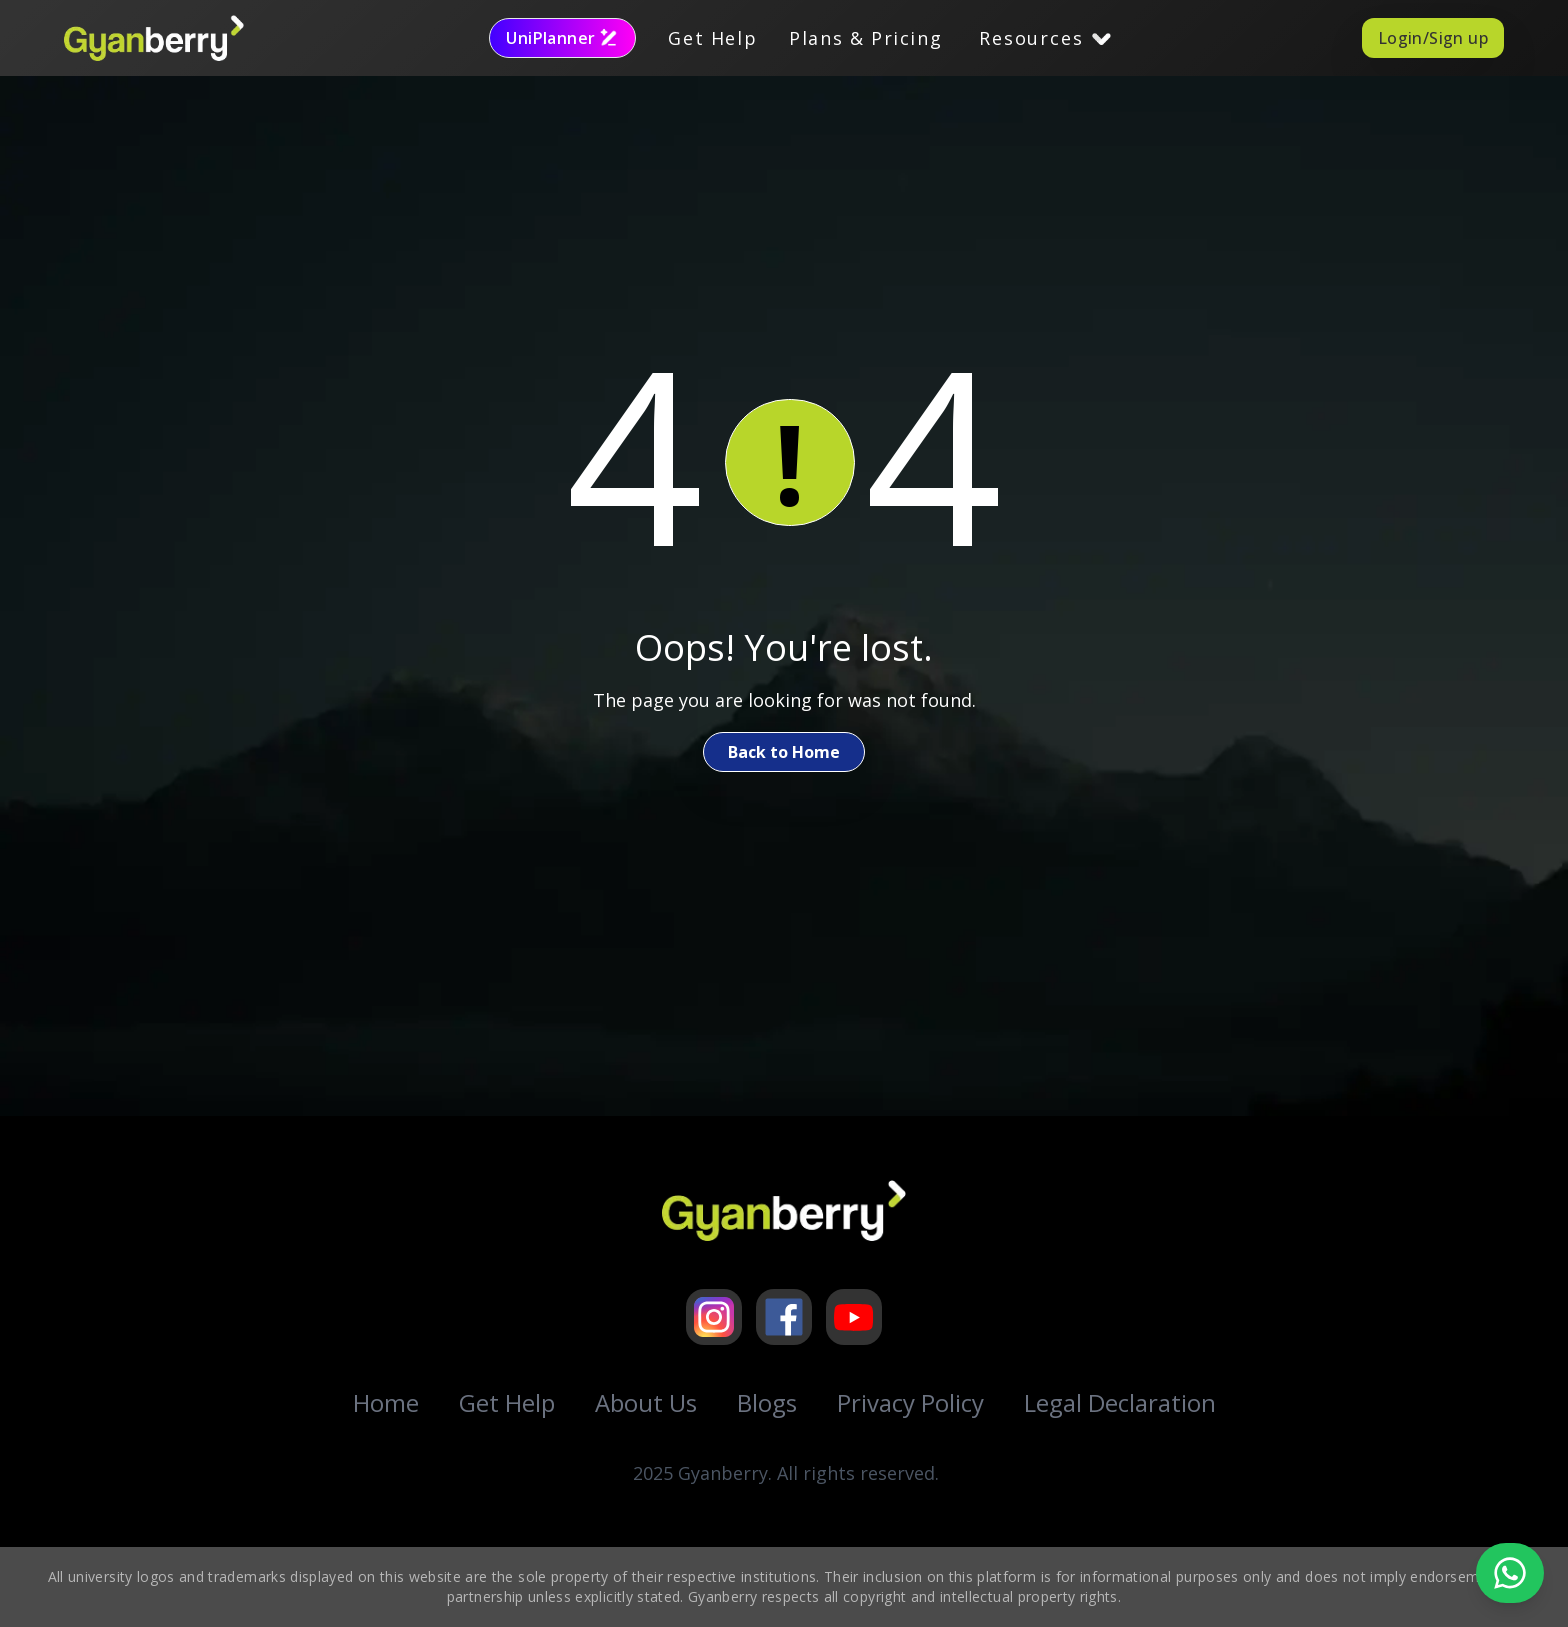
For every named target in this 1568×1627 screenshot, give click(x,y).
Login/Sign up (1433, 38)
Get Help (712, 38)
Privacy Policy (910, 1402)
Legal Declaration (1120, 1402)
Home (386, 1402)
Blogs (767, 1402)
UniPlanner (562, 38)
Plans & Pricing (865, 38)
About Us (646, 1402)
